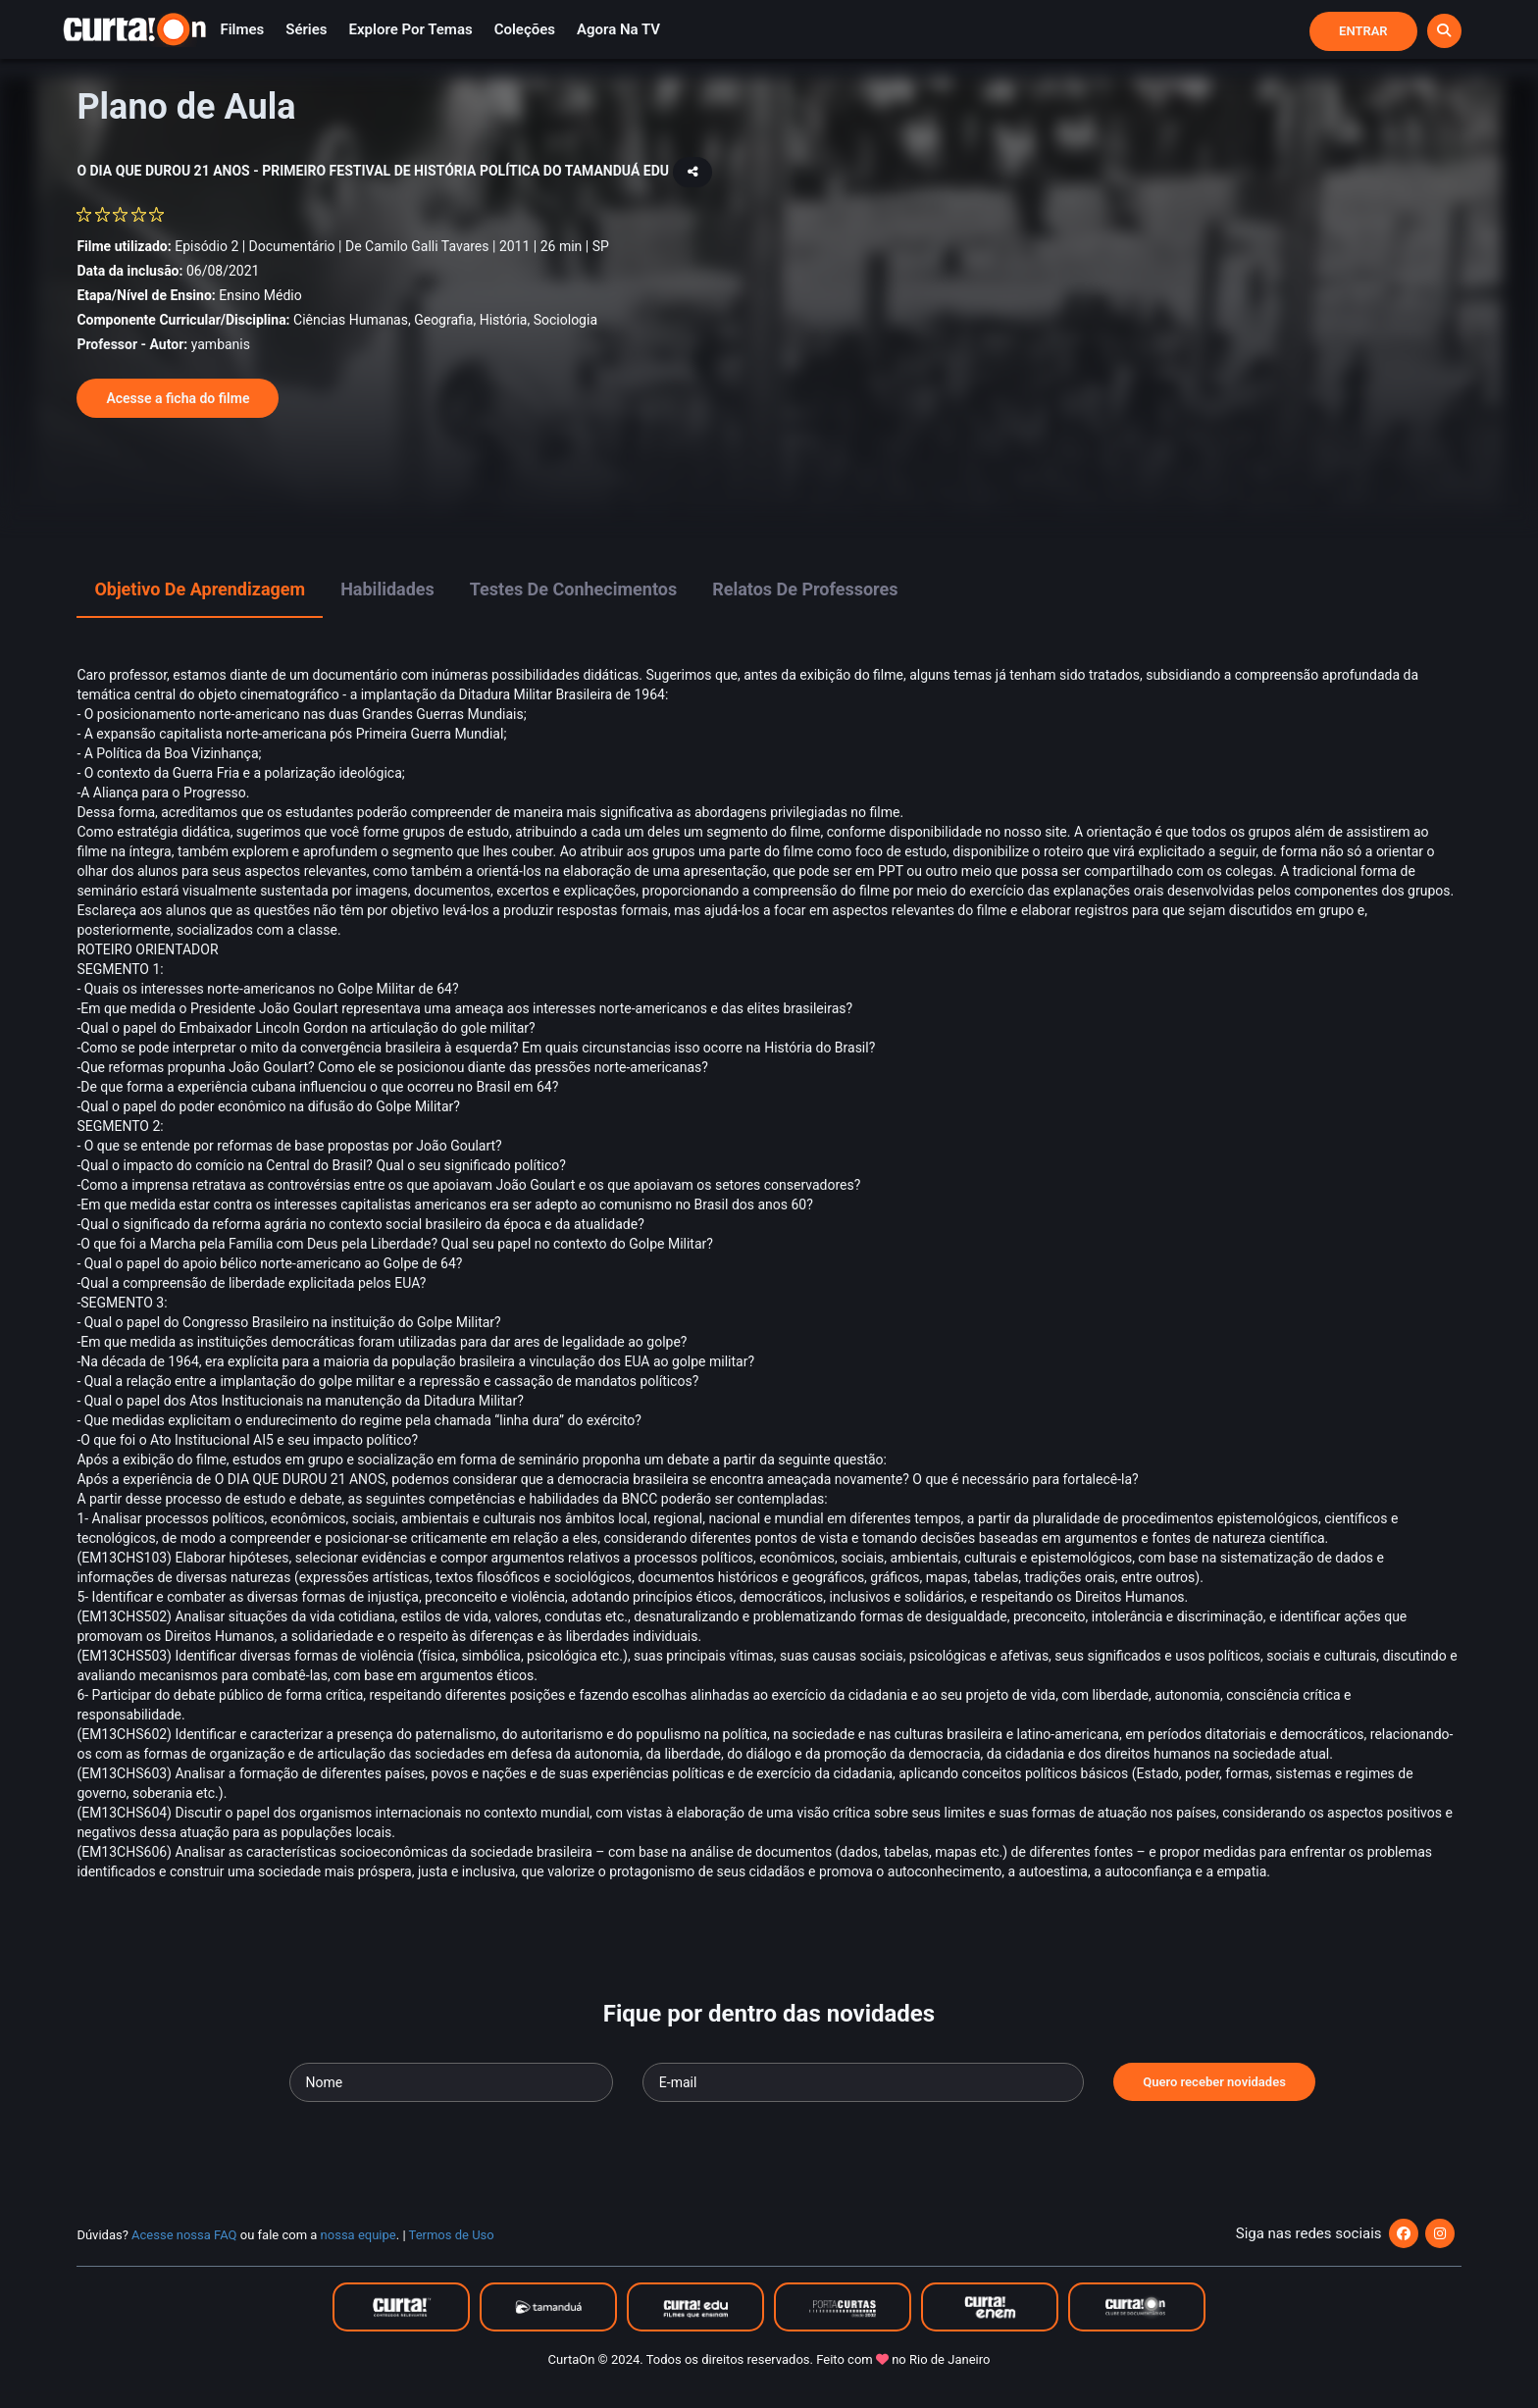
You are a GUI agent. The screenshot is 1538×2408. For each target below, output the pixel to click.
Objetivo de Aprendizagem (199, 589)
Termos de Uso (451, 2235)
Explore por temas (411, 29)
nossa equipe (358, 2235)
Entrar (1363, 31)
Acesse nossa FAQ (184, 2235)
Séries (306, 29)
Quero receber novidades (1214, 2082)
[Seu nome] (451, 2082)
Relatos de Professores (804, 589)
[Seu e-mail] (863, 2082)
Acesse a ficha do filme (177, 398)
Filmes (242, 29)
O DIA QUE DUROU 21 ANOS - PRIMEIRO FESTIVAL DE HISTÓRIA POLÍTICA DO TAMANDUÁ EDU (374, 171)
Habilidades (387, 589)
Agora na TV (618, 29)
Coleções (524, 29)
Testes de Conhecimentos (573, 589)
